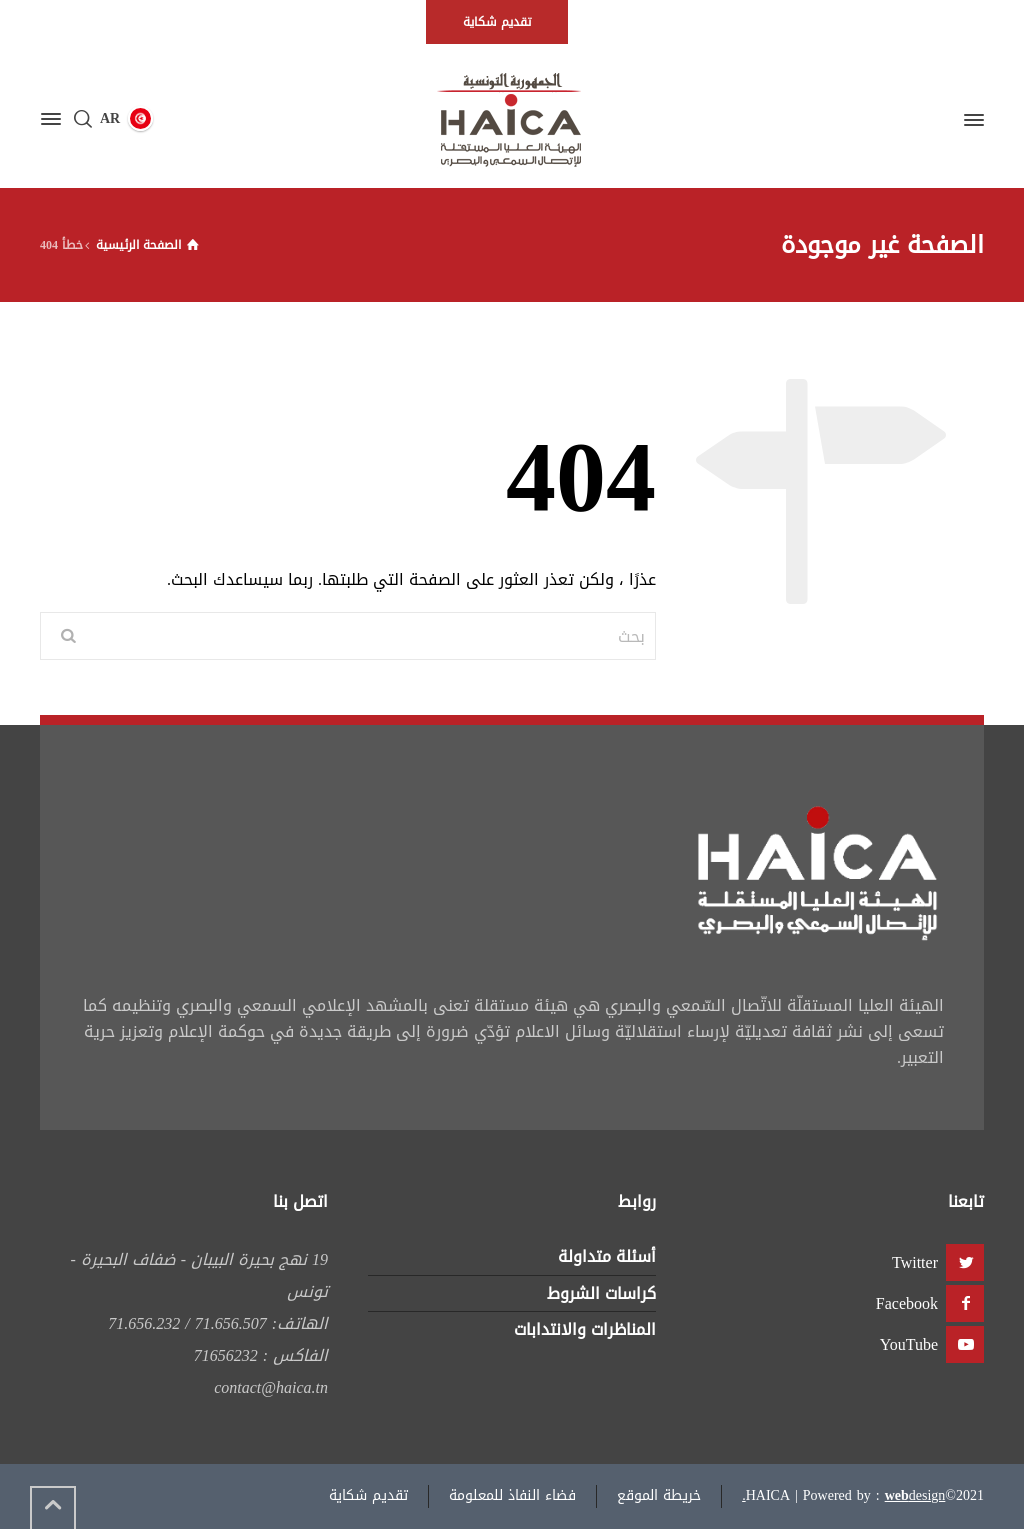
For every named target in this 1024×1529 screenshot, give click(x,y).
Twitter (915, 1262)
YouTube (909, 1344)
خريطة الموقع (659, 1495)
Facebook (907, 1303)
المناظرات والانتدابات (585, 1329)
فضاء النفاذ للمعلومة (512, 1495)
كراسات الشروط (601, 1293)
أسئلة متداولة (607, 1256)
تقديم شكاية (368, 1495)
